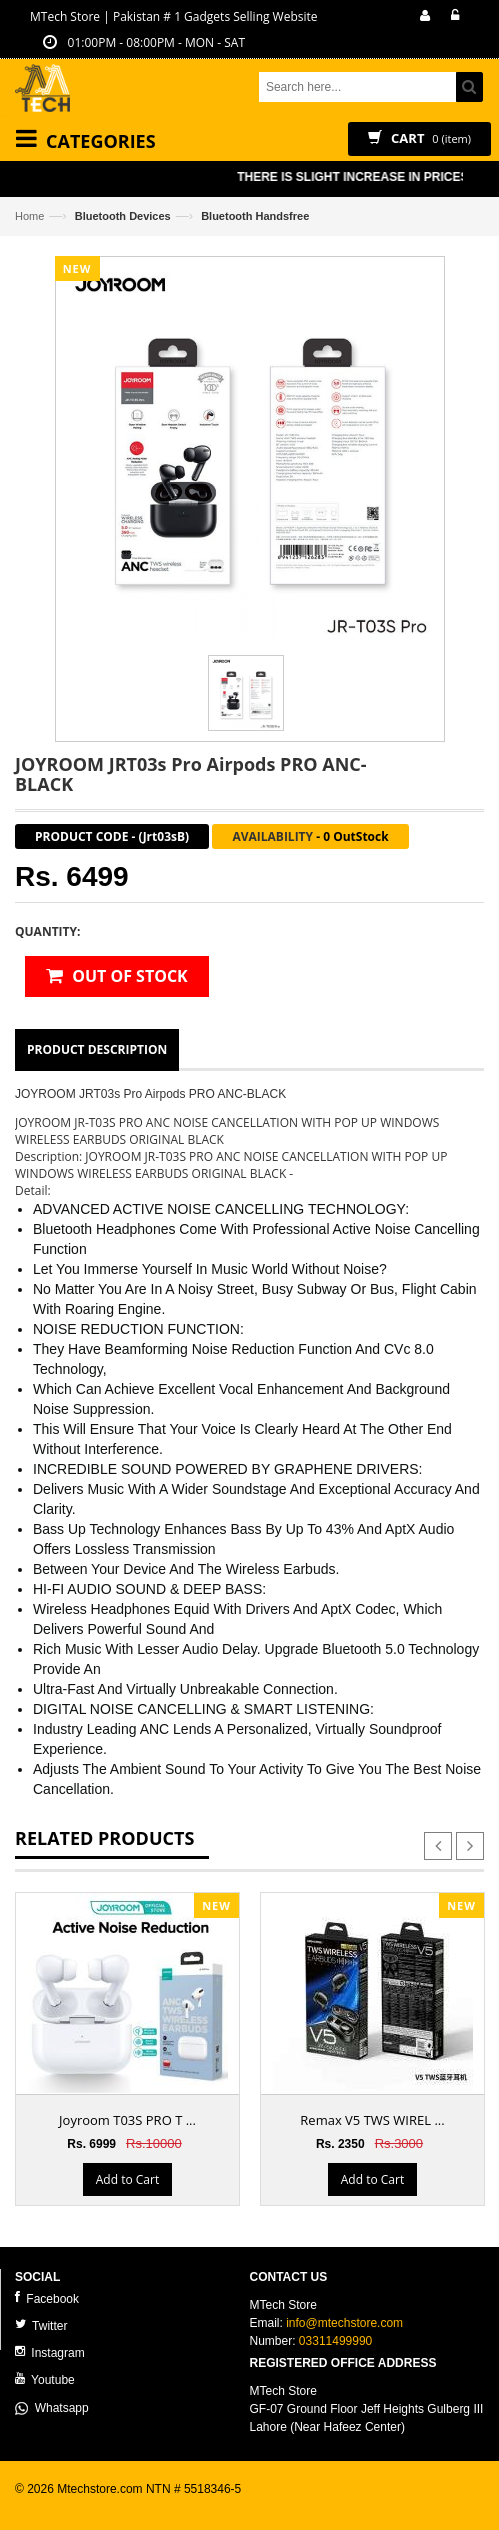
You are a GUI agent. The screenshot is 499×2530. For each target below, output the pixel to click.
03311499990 (335, 2341)
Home (29, 216)
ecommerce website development (104, 2506)
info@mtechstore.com (344, 2323)
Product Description (97, 1049)
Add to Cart (127, 2180)
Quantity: (47, 931)
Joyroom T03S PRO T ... (127, 2120)
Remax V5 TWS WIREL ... (372, 2120)
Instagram (50, 2352)
